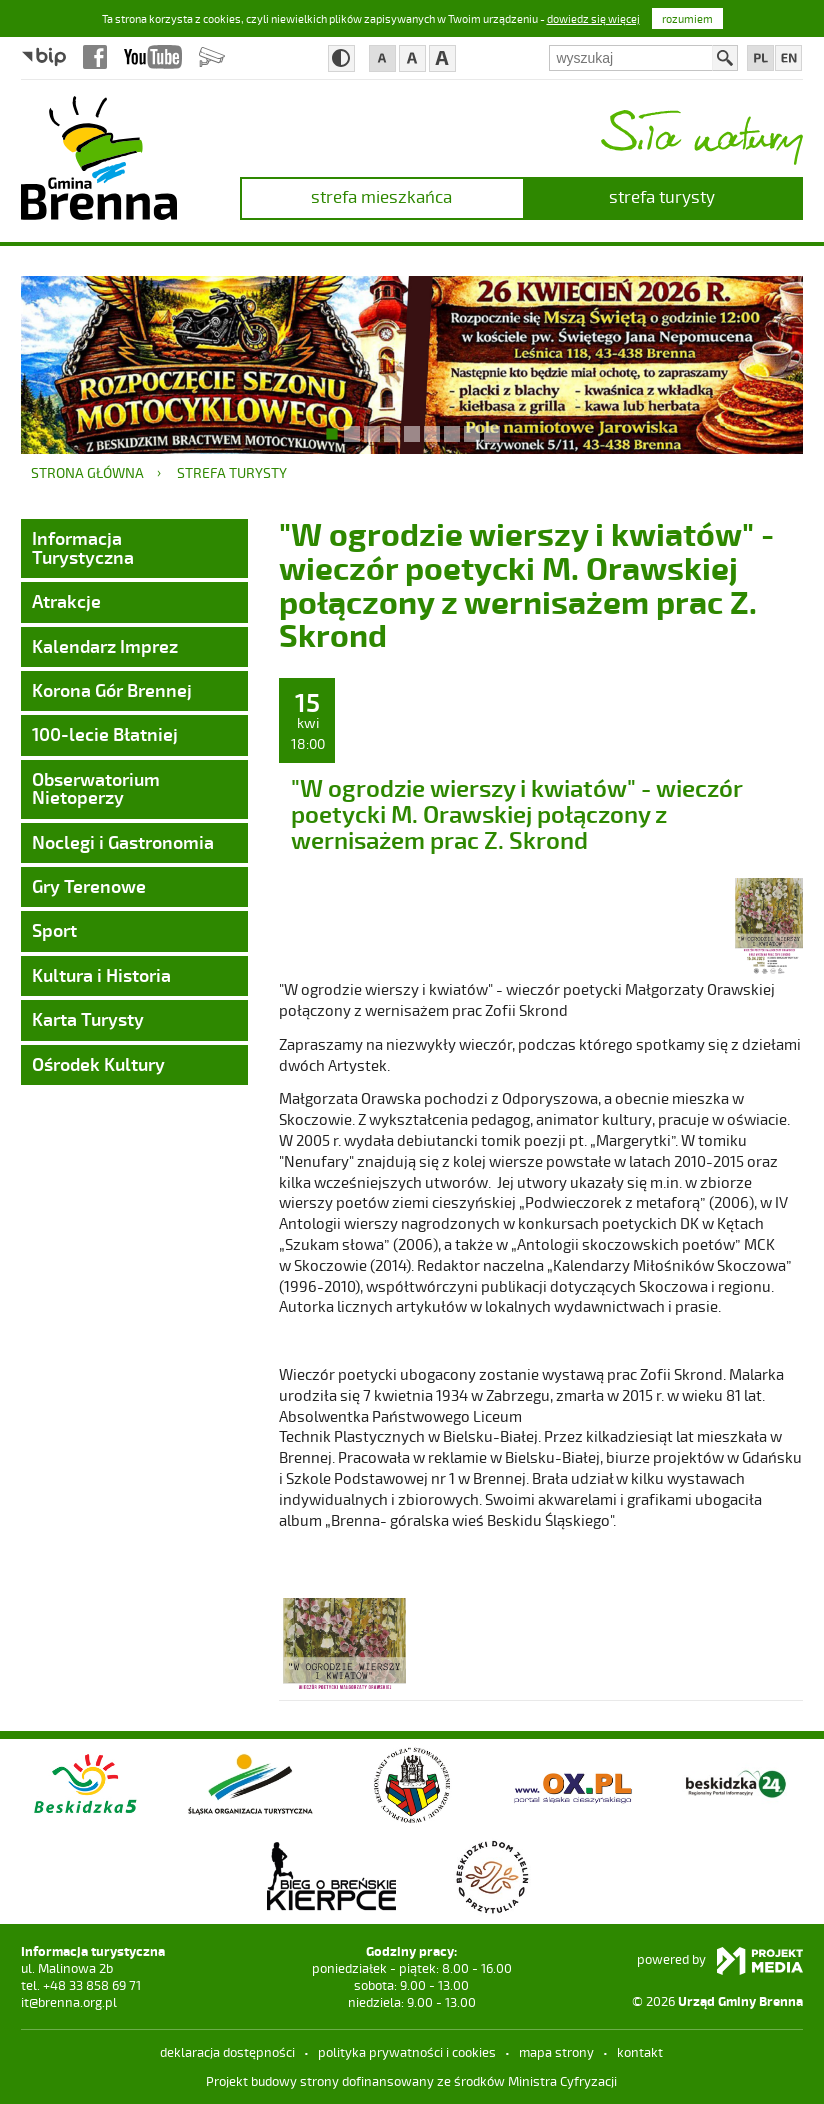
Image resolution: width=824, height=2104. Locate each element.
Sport (54, 930)
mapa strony (556, 2052)
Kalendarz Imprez (105, 646)
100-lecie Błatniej (105, 734)
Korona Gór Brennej (112, 690)
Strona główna (87, 472)
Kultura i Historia (101, 975)
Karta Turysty (88, 1019)
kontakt (640, 2052)
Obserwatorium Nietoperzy (96, 788)
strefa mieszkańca (381, 196)
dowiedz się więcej (593, 18)
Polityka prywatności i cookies (407, 2052)
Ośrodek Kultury (98, 1064)
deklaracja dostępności (227, 2052)
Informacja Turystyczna (83, 547)
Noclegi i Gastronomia (123, 842)
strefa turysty (662, 196)
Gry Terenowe (89, 886)
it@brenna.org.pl (69, 2002)
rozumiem (687, 18)
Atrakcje (66, 601)
